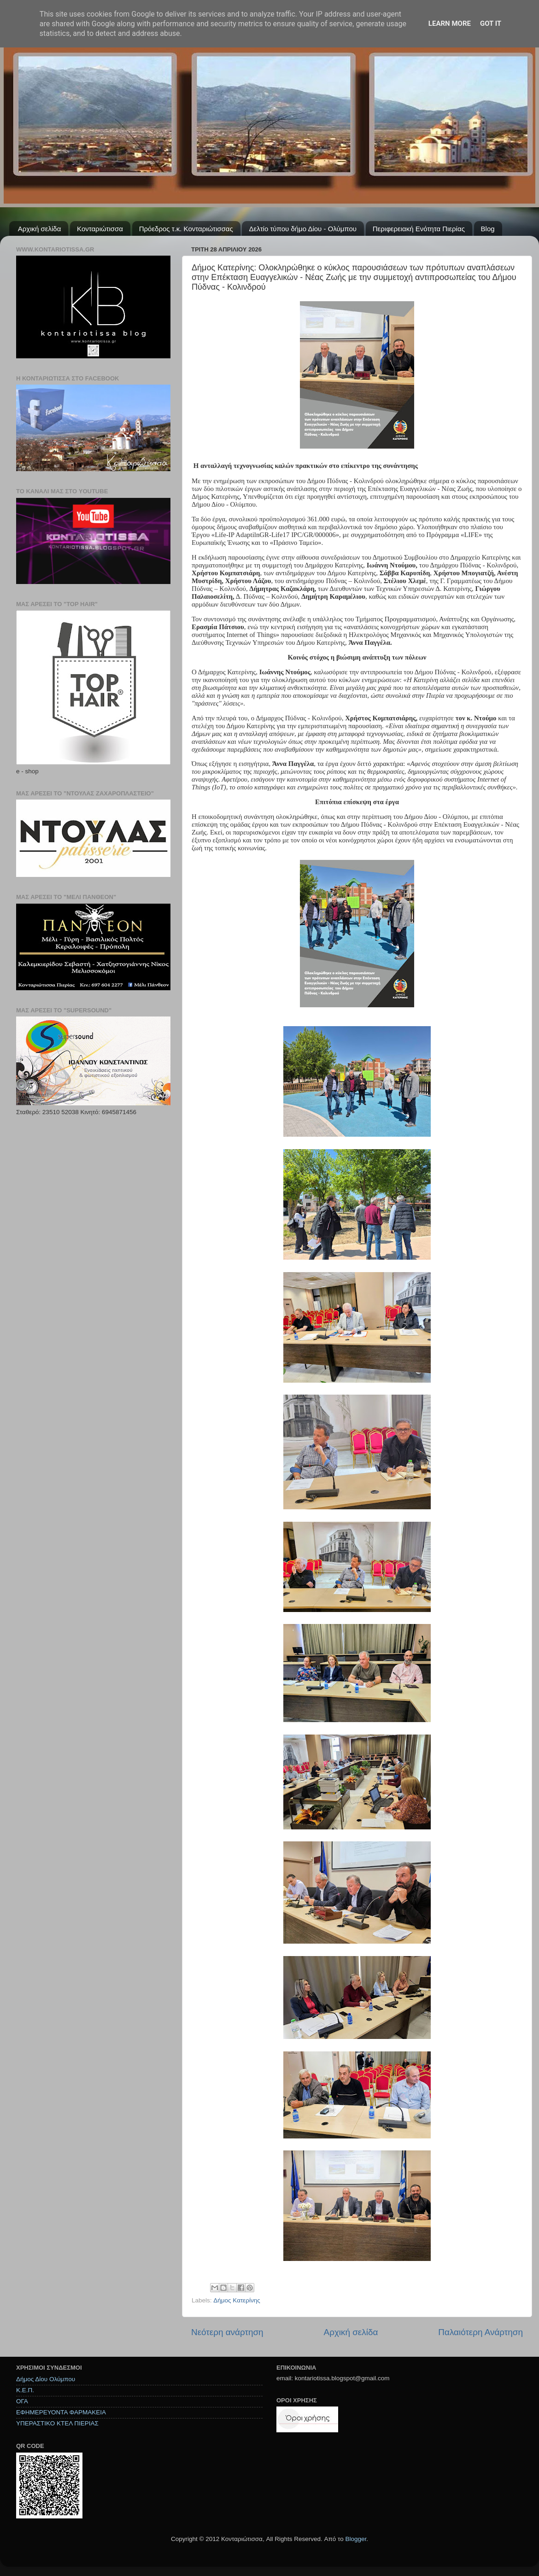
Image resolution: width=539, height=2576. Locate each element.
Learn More (449, 23)
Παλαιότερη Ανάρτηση (480, 2332)
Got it (490, 23)
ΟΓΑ (22, 2401)
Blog (488, 229)
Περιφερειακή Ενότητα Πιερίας (419, 229)
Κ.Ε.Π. (25, 2390)
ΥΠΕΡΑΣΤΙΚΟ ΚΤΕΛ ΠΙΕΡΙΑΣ (57, 2423)
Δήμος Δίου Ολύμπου (45, 2379)
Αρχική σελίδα (39, 229)
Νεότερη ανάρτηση (227, 2332)
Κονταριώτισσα (100, 229)
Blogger (355, 2538)
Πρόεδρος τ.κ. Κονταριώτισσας (186, 229)
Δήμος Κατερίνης (236, 2300)
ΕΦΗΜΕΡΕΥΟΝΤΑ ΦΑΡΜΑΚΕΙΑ (61, 2412)
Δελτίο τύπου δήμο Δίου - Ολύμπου (303, 229)
